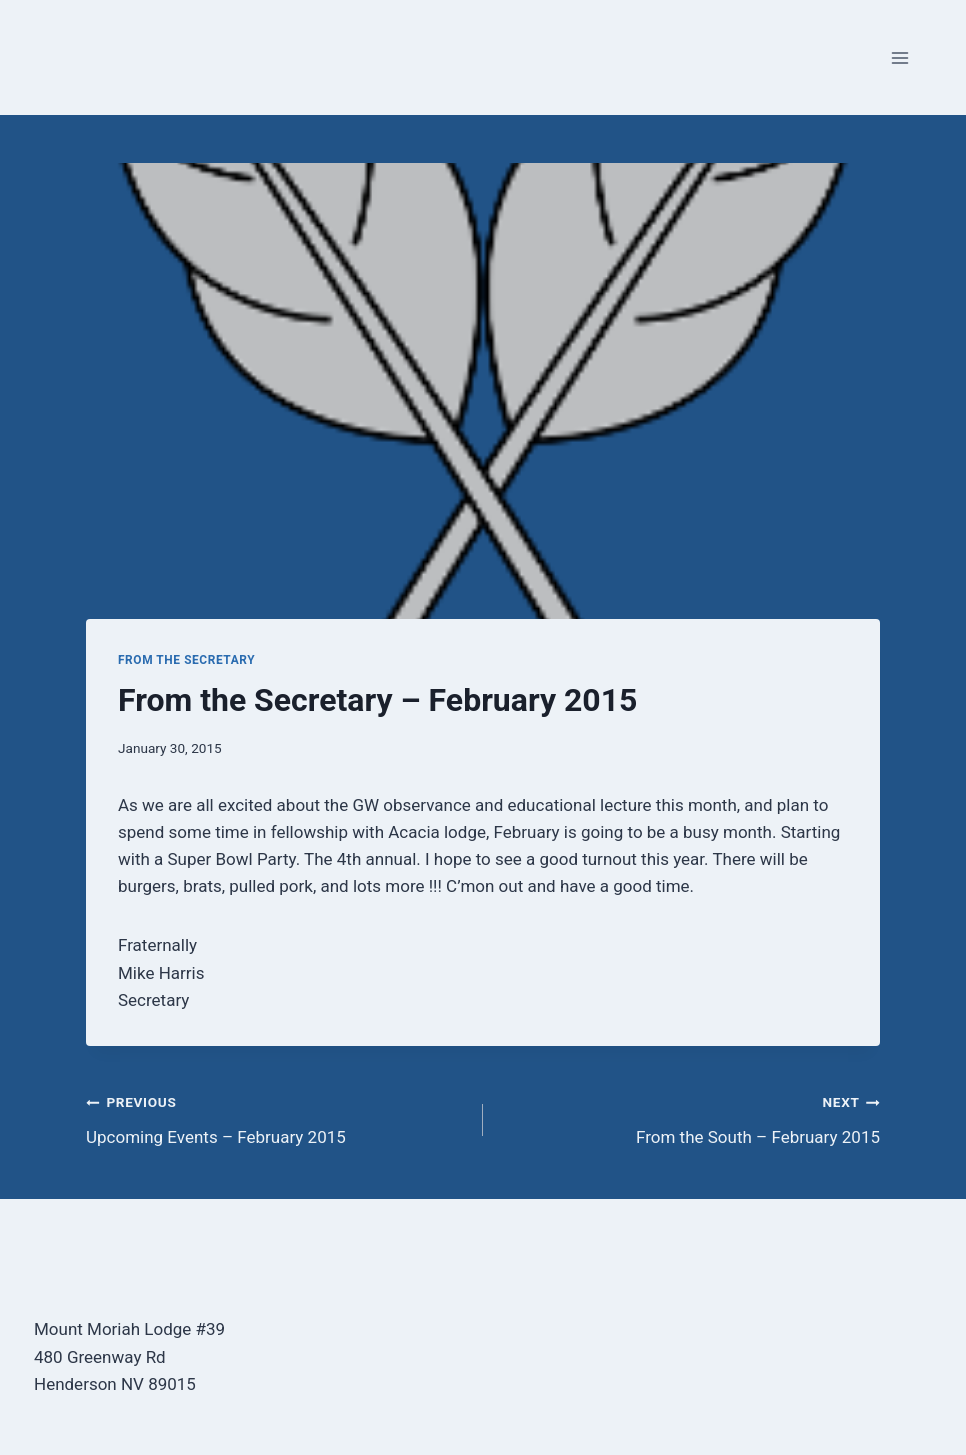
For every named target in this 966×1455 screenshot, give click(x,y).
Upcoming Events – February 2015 (276, 1117)
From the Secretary (186, 660)
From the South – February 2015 (690, 1117)
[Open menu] (899, 57)
